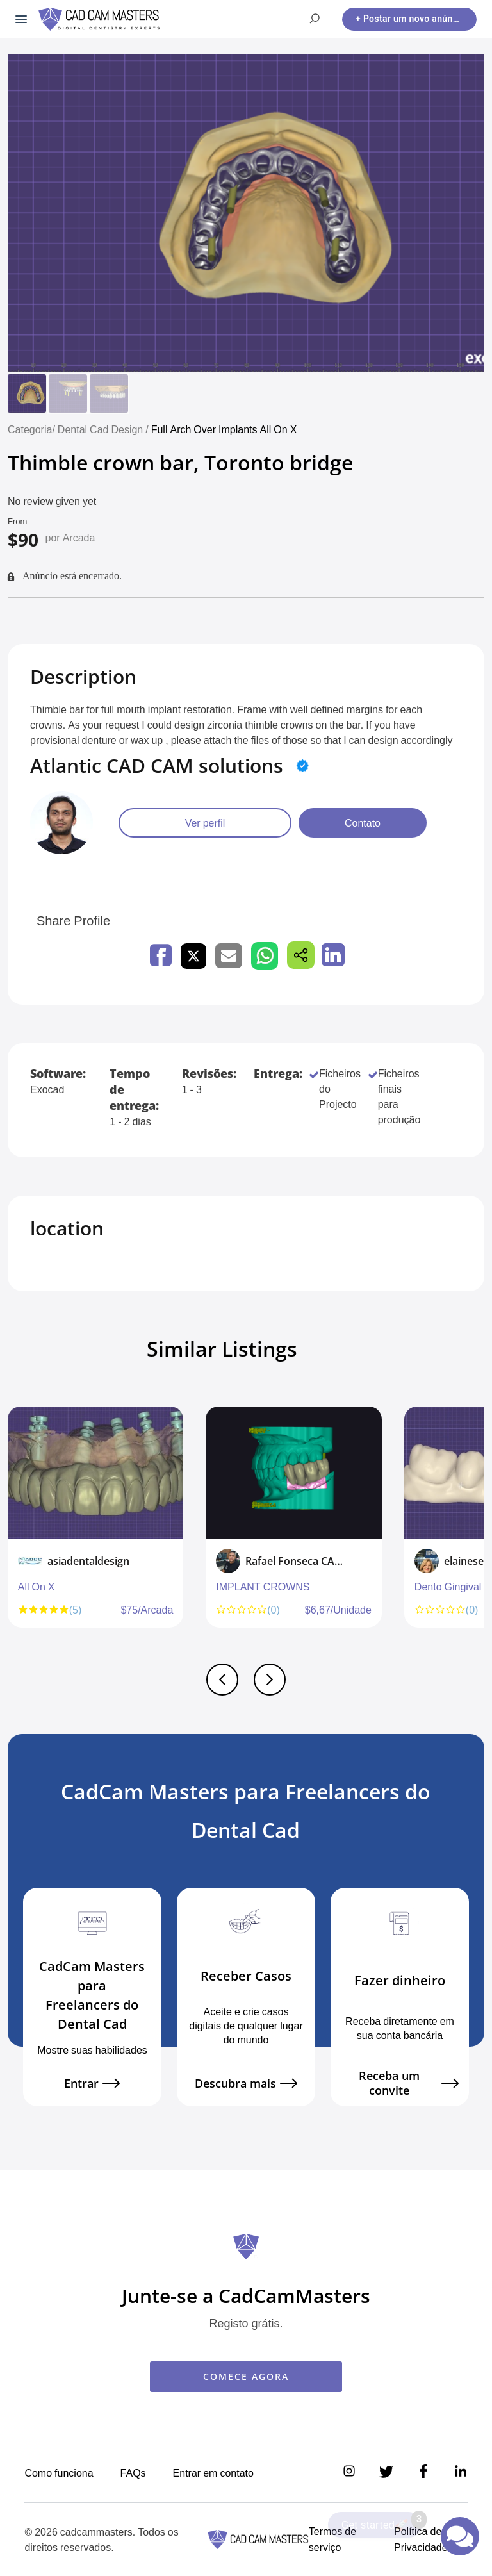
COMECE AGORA (246, 2376)
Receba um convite (409, 2083)
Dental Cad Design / (104, 429)
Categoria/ (31, 429)
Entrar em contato (213, 2473)
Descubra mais (246, 2083)
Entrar (92, 2083)
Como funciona (58, 2473)
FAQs (133, 2473)
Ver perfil (205, 823)
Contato (363, 823)
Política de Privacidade (421, 2539)
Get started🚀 (381, 2521)
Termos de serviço (332, 2539)
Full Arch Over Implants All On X (224, 429)
